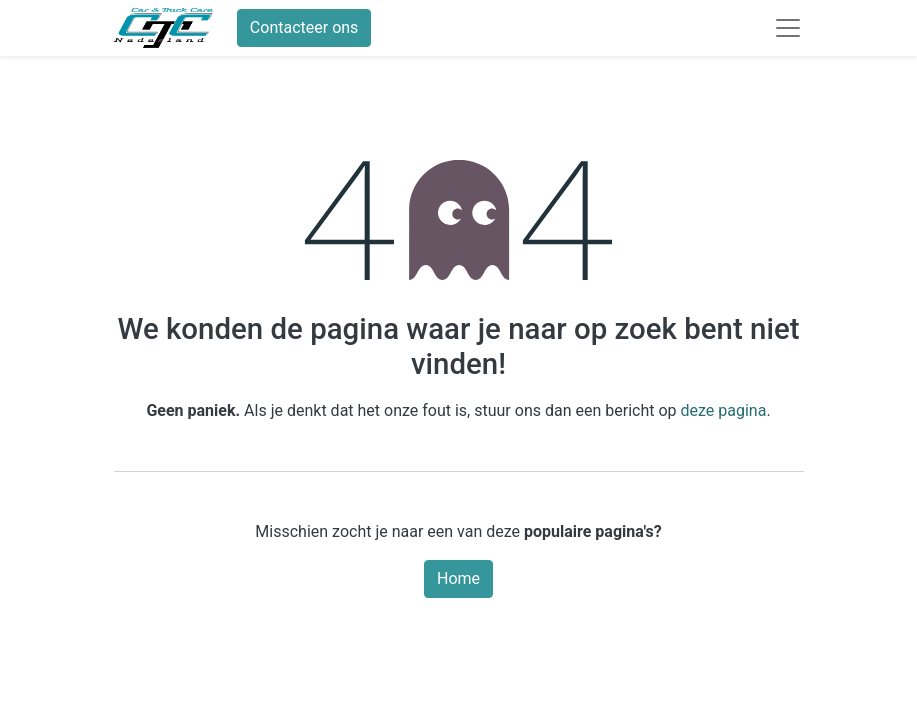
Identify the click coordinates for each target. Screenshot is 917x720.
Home (458, 578)
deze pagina (724, 410)
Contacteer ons (304, 27)
